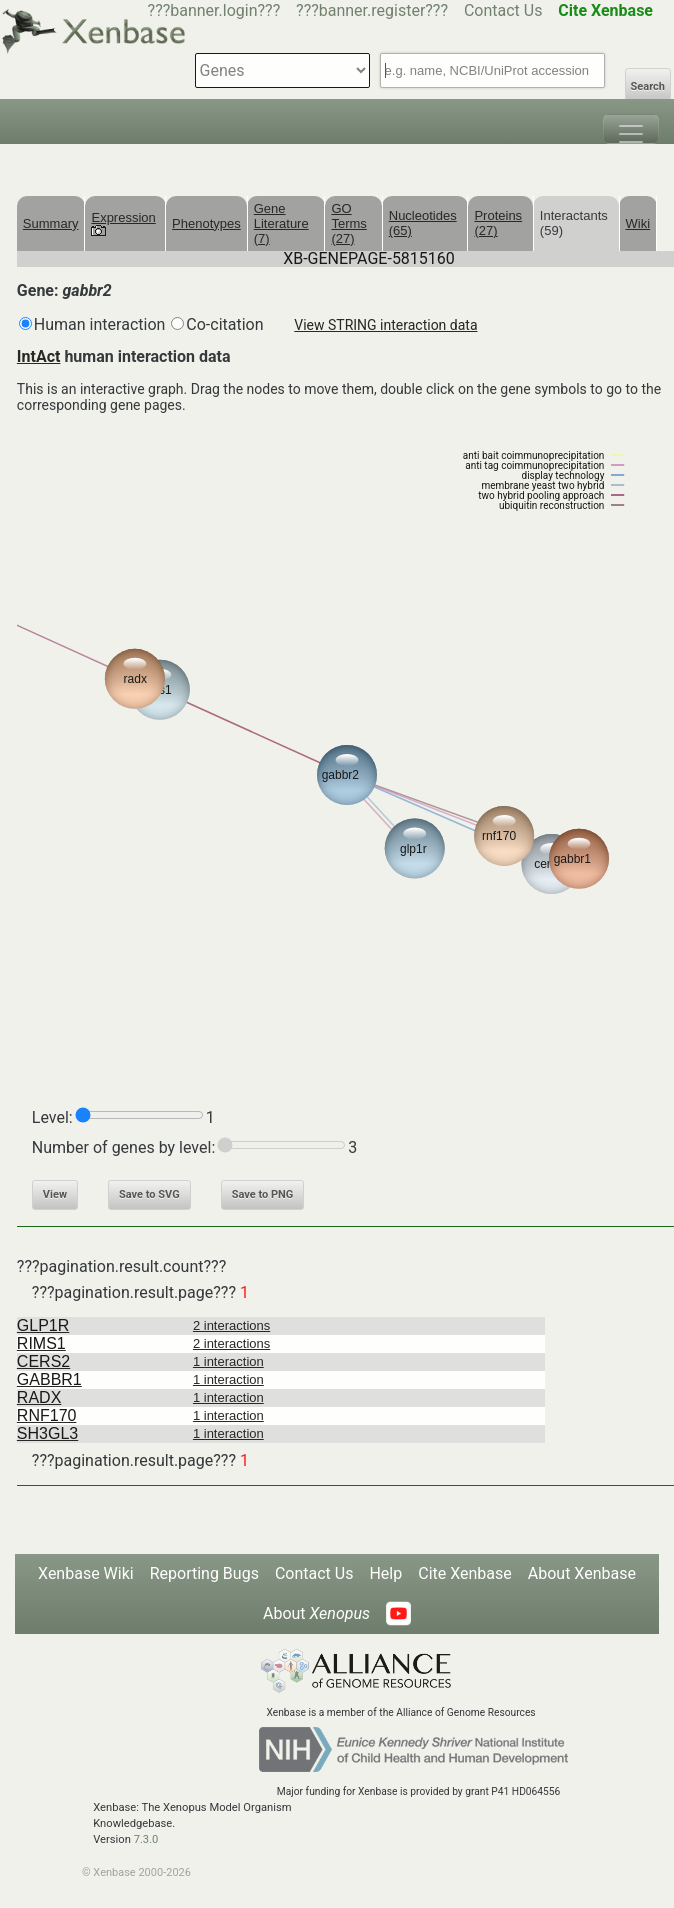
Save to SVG (149, 1194)
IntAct (39, 356)
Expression (123, 223)
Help (385, 1573)
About (316, 1613)
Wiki (638, 223)
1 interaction (228, 1361)
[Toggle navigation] (631, 129)
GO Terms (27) (348, 223)
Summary (51, 223)
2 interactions (231, 1325)
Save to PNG (263, 1194)
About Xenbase (582, 1573)
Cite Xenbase (465, 1573)
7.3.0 (146, 1839)
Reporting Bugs (204, 1573)
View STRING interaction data (385, 325)
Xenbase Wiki (86, 1573)
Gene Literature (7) (281, 223)
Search (648, 86)
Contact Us (503, 10)
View (55, 1194)
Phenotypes (206, 223)
